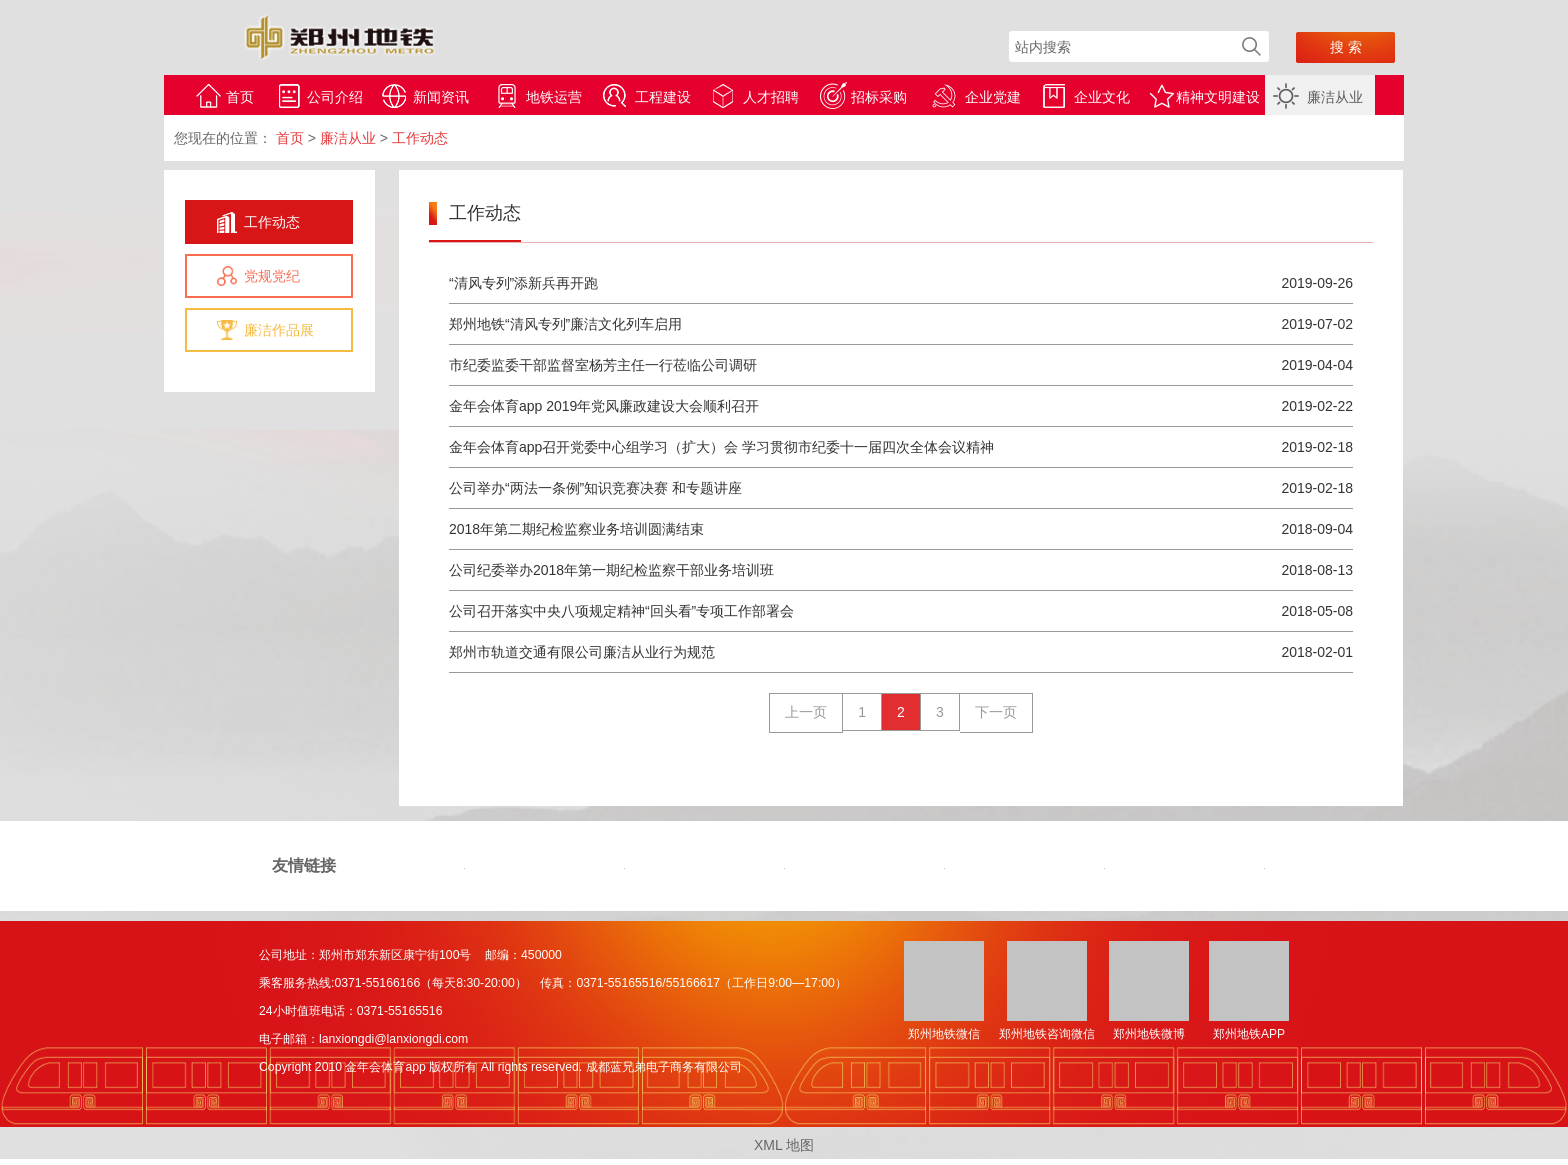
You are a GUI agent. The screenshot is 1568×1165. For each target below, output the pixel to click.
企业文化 (1102, 97)
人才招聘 (771, 97)
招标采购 (879, 97)
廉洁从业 (1335, 97)
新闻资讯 (441, 97)
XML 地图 (784, 1145)
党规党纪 (272, 276)
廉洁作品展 (279, 330)
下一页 (996, 712)
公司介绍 (335, 97)
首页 (240, 97)
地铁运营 (554, 97)
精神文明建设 (1218, 97)
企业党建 (993, 97)
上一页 (806, 712)
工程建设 (663, 97)
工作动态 (272, 222)
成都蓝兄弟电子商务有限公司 (664, 1067)
